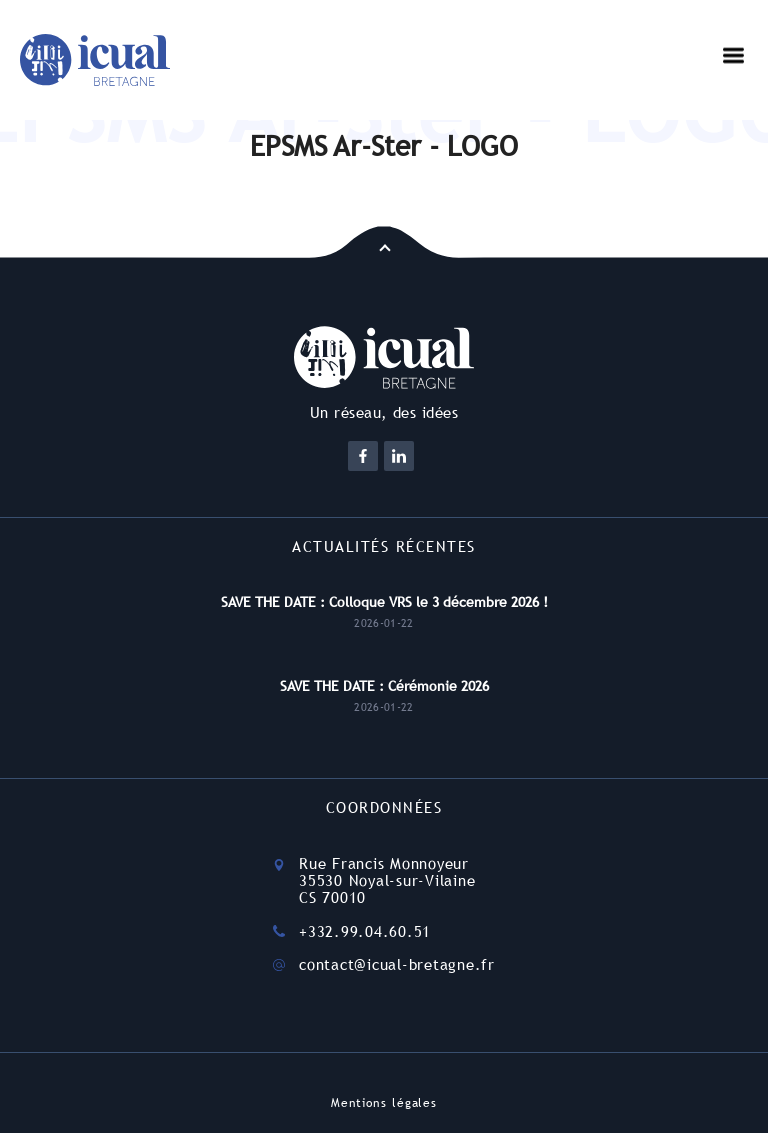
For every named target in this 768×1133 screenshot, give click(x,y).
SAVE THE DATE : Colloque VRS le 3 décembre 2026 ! (384, 602)
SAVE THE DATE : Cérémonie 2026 (384, 686)
